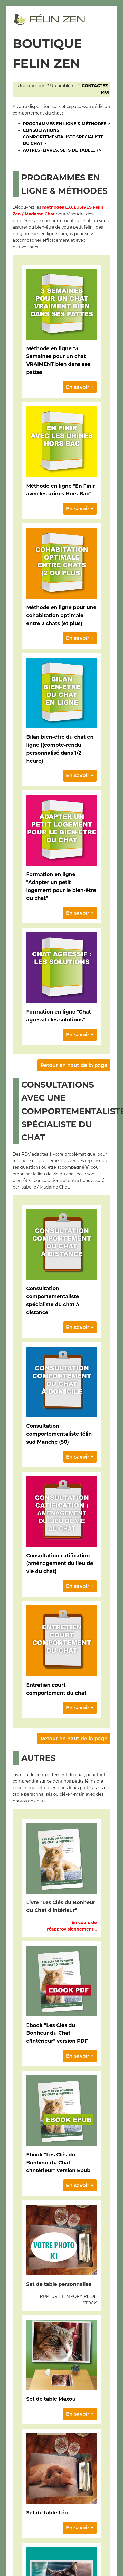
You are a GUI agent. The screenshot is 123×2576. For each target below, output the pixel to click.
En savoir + (80, 387)
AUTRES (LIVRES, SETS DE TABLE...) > (62, 150)
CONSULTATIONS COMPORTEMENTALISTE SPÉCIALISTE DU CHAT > (63, 137)
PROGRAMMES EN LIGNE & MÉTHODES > (66, 123)
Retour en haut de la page (73, 1065)
